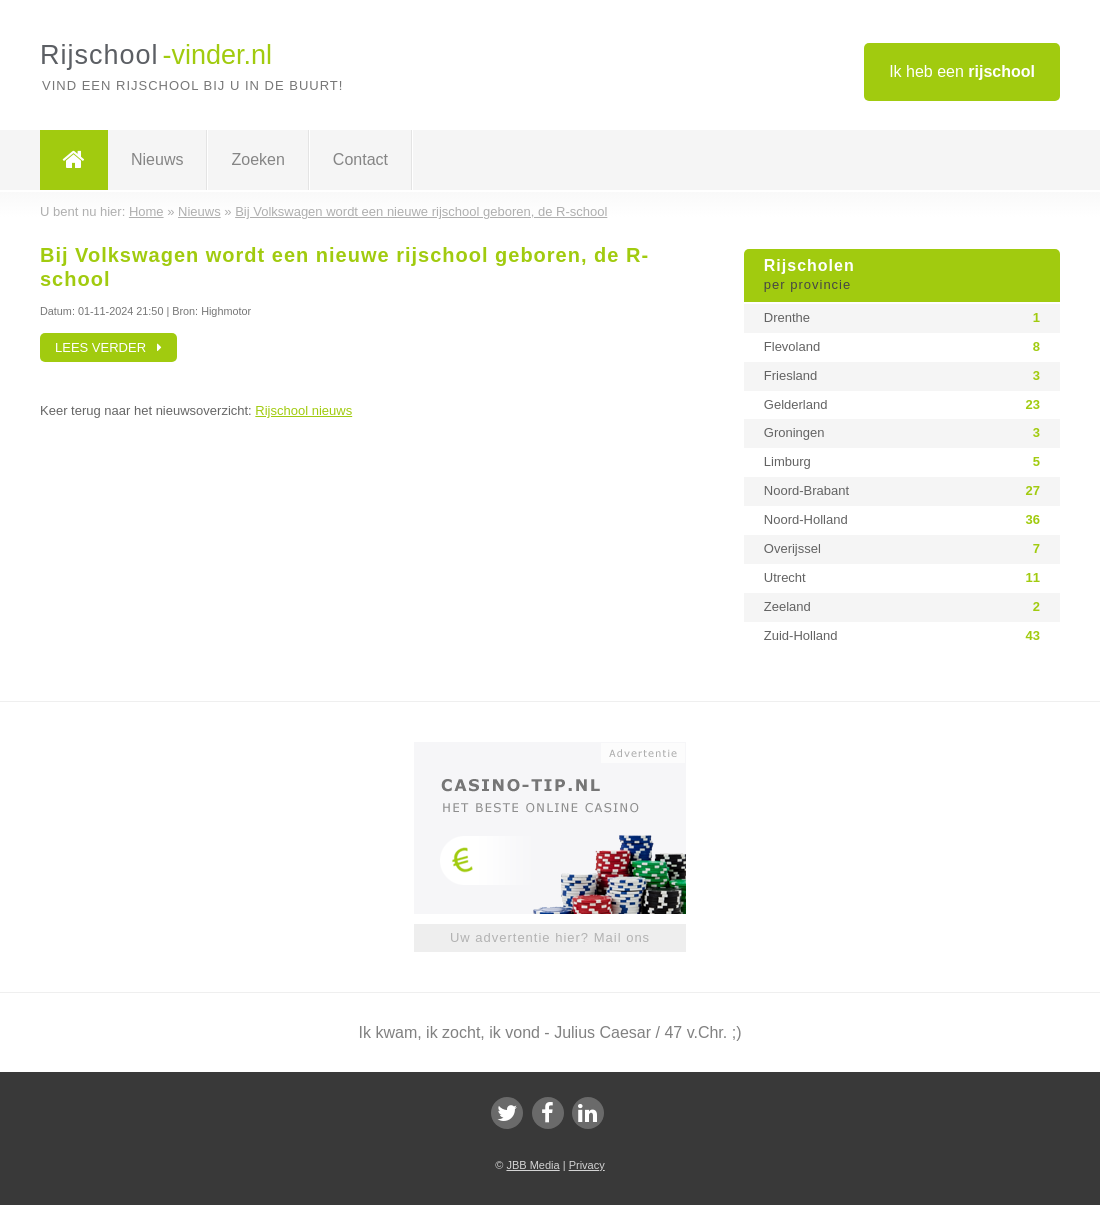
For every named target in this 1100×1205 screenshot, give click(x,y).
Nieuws (157, 159)
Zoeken (257, 159)
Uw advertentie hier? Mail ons (550, 937)
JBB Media (532, 1165)
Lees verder (108, 347)
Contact (360, 159)
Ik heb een (962, 71)
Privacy (587, 1165)
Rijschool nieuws (303, 410)
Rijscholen (902, 276)
